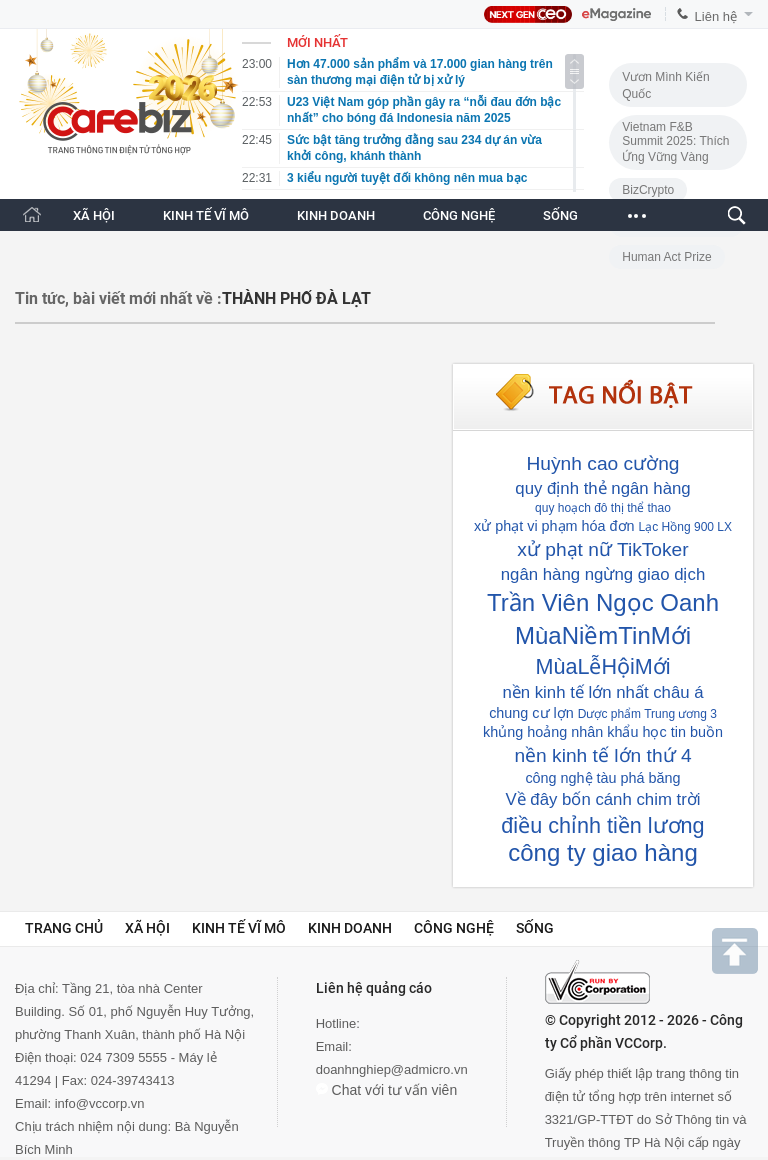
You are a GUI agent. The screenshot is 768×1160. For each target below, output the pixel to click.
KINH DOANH (336, 215)
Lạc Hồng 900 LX (685, 527)
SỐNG (560, 215)
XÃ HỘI (94, 215)
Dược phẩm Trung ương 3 (647, 714)
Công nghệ (454, 928)
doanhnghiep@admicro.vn (392, 1069)
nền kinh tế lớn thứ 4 (602, 755)
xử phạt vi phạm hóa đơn (554, 526)
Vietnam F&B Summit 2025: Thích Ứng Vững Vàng (675, 142)
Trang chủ (64, 928)
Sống (535, 928)
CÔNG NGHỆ (459, 215)
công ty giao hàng (602, 852)
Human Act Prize (666, 257)
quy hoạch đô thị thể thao (603, 508)
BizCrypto (648, 190)
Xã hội (147, 928)
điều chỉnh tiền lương (602, 825)
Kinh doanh (350, 928)
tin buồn (697, 732)
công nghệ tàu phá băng (602, 778)
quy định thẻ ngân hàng (602, 488)
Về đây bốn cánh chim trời (602, 799)
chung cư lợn (531, 713)
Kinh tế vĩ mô (239, 928)
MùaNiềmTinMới (603, 635)
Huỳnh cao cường (603, 463)
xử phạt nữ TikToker (602, 549)
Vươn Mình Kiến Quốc (665, 85)
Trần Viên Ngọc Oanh (603, 602)
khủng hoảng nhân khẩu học (575, 732)
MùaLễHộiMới (602, 666)
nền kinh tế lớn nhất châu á (602, 692)
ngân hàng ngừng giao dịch (603, 574)
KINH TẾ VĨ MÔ (206, 215)
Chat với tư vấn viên (387, 1090)
